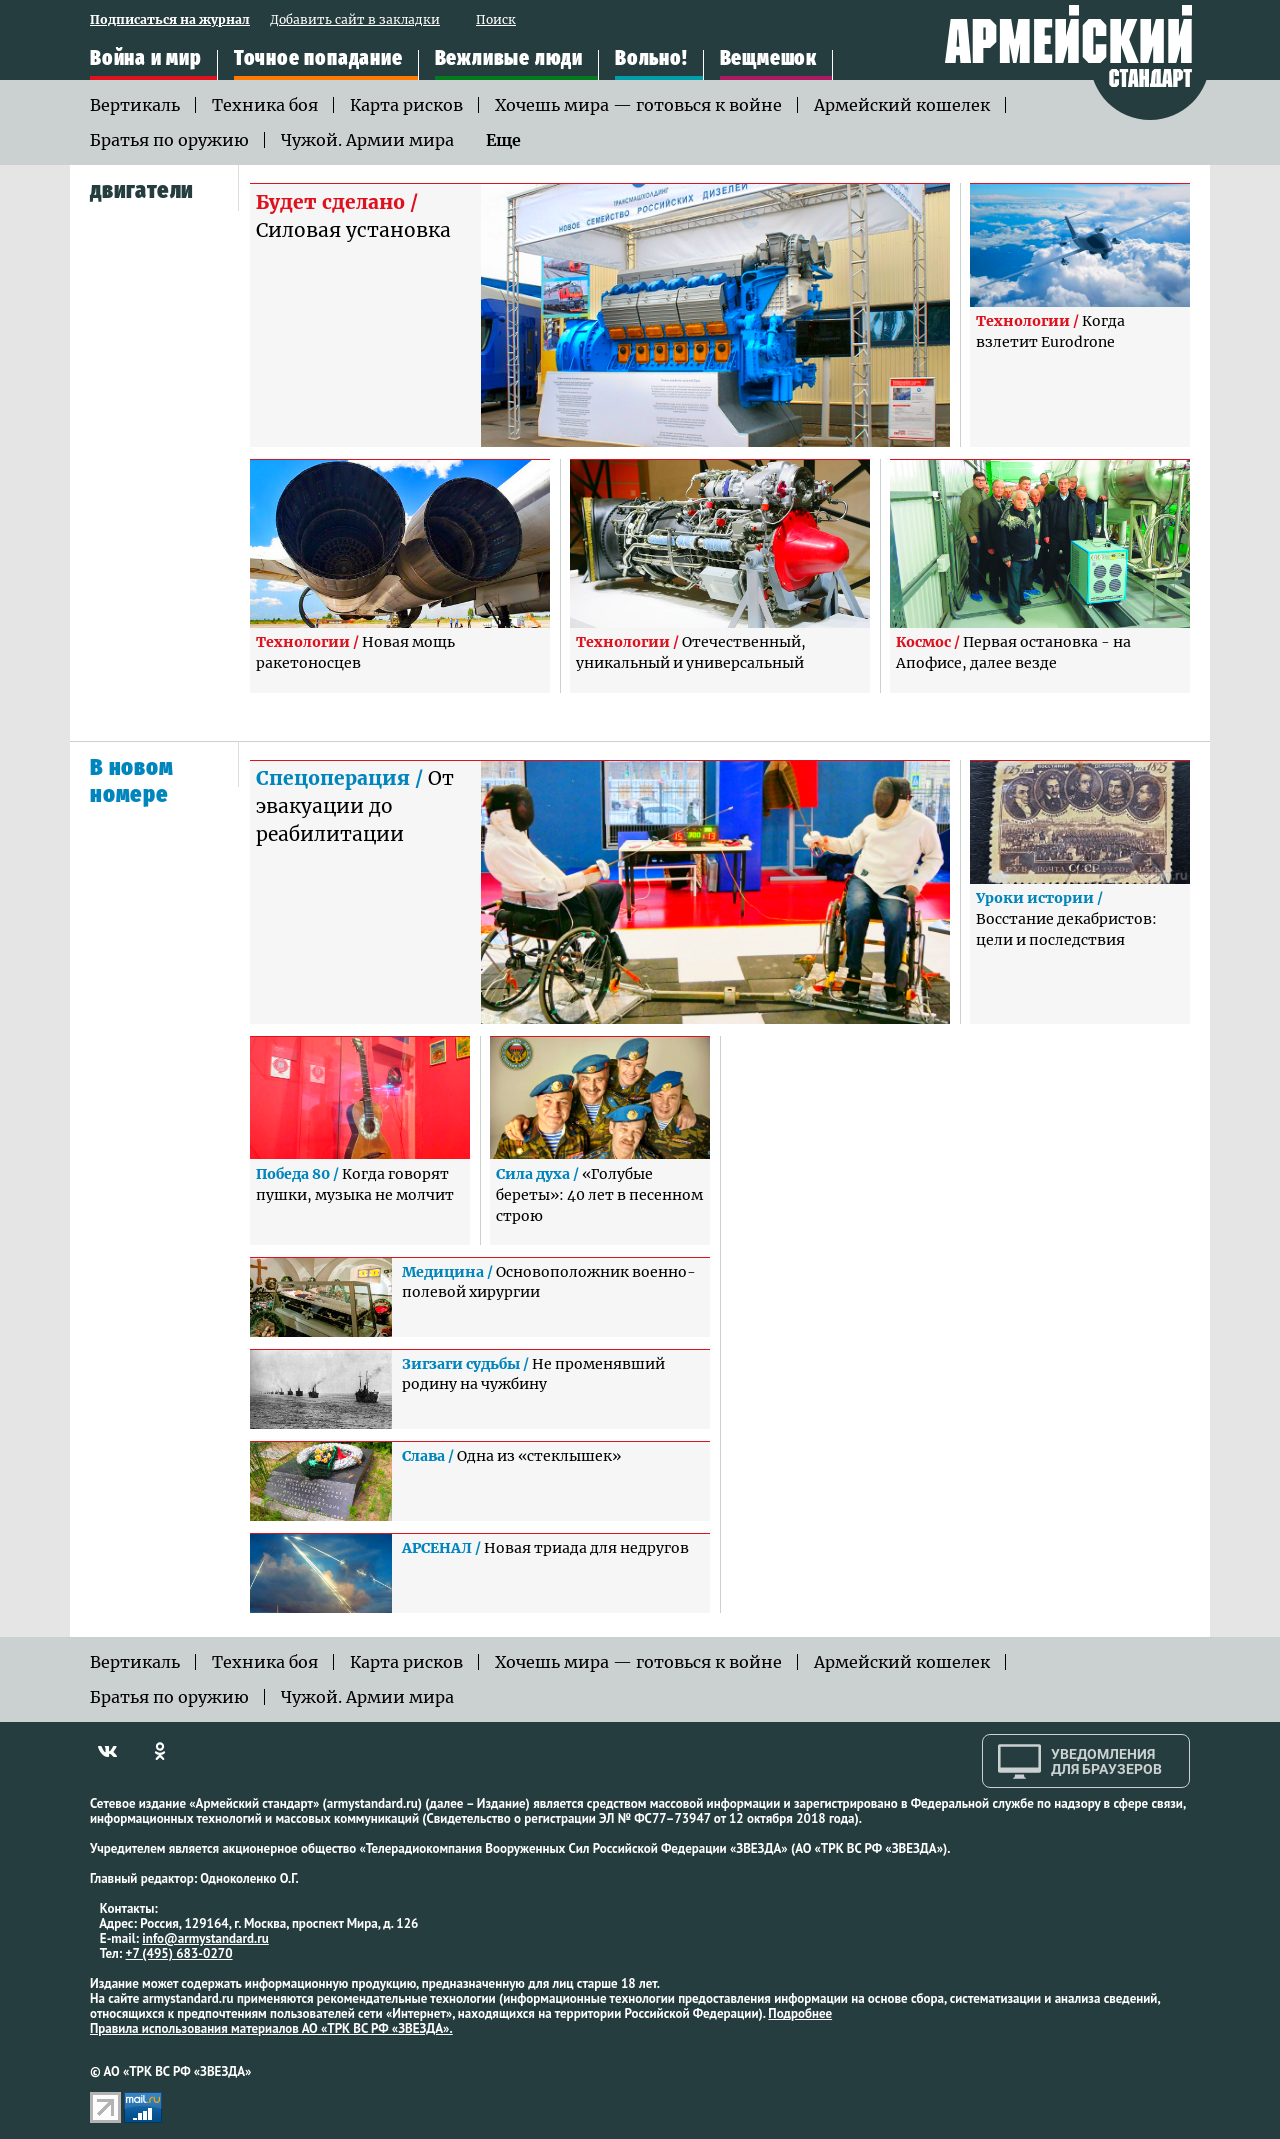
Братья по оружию (169, 140)
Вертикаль (135, 105)
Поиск (496, 20)
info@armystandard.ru (205, 1938)
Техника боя (265, 105)
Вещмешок (768, 59)
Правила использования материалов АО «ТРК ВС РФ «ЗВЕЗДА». (271, 2028)
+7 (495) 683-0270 (179, 1953)
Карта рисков (406, 105)
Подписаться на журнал (170, 20)
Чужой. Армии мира (367, 140)
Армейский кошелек (902, 105)
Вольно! (651, 59)
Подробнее (800, 2013)
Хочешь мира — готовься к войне (638, 105)
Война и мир (146, 59)
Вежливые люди (509, 59)
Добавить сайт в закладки (355, 20)
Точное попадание (318, 59)
